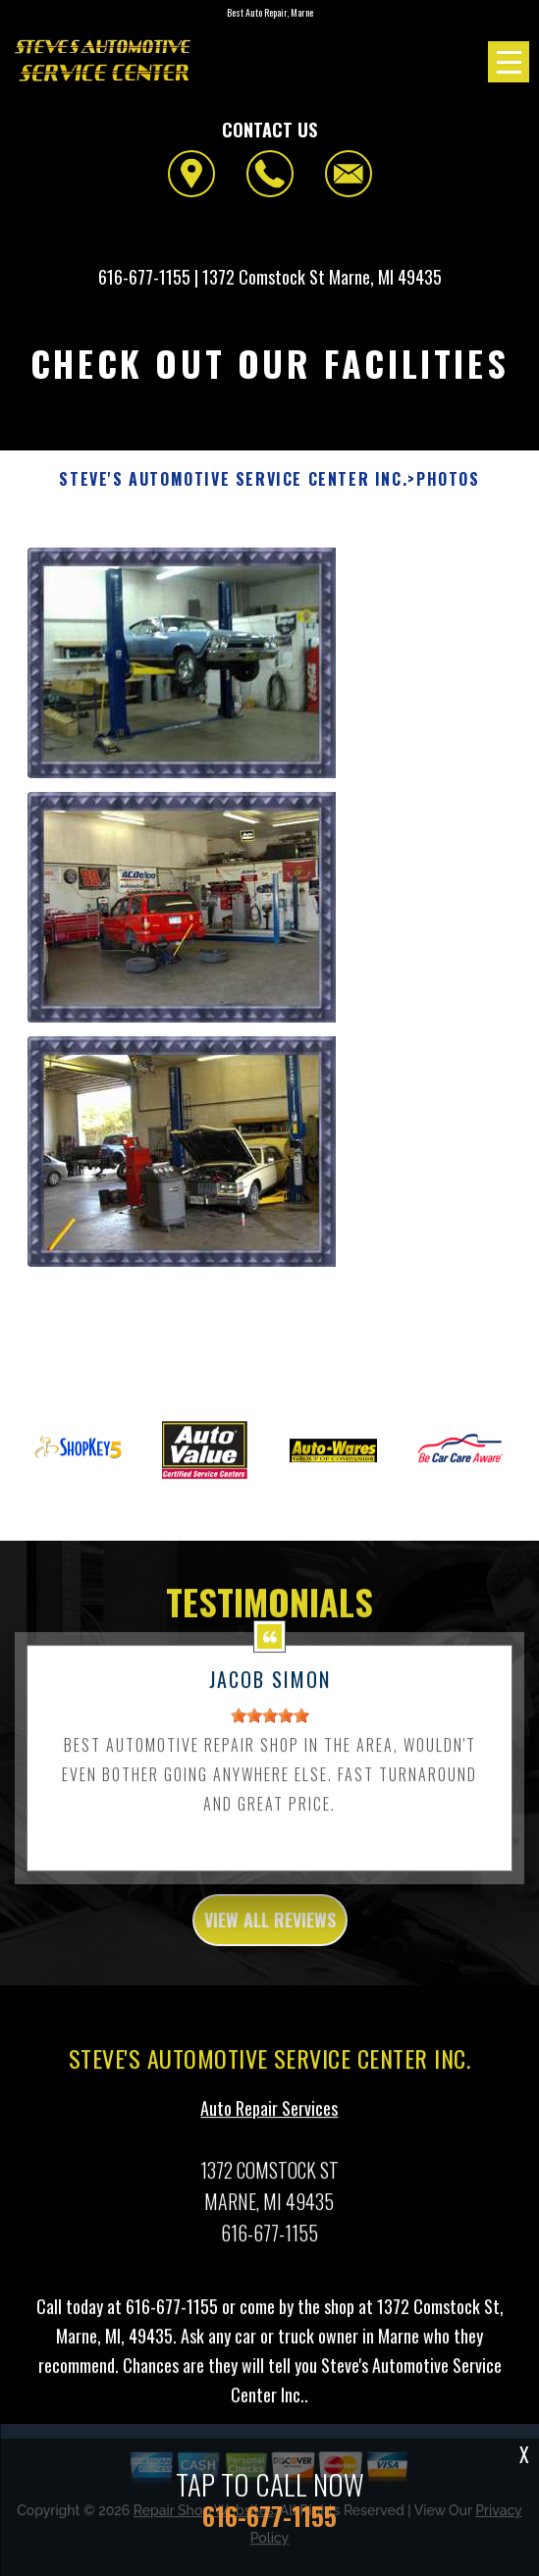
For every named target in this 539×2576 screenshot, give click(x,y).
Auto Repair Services (269, 2120)
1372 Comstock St (263, 276)
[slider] (270, 1728)
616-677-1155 (144, 276)
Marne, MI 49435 (385, 276)
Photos (448, 479)
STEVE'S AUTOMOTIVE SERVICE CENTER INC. (233, 479)
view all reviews (270, 1932)
